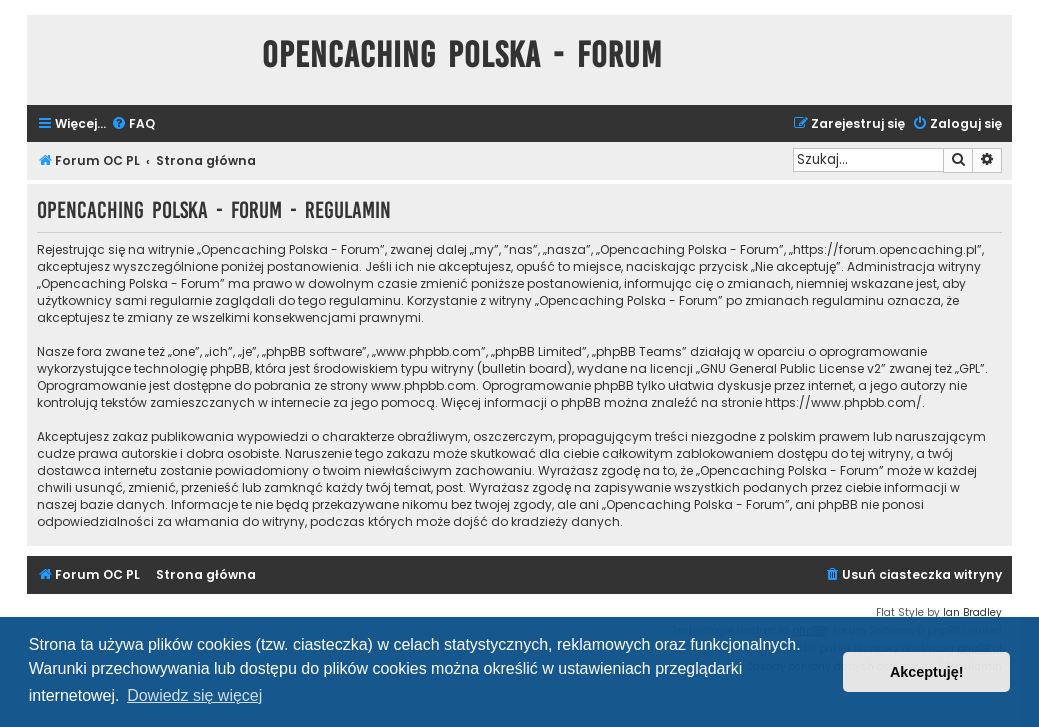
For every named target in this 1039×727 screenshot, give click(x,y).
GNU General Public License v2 (790, 368)
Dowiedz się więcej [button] (194, 695)
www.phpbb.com (423, 385)
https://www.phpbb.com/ (843, 402)
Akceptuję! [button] (927, 672)
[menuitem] (133, 124)
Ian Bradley (972, 612)
